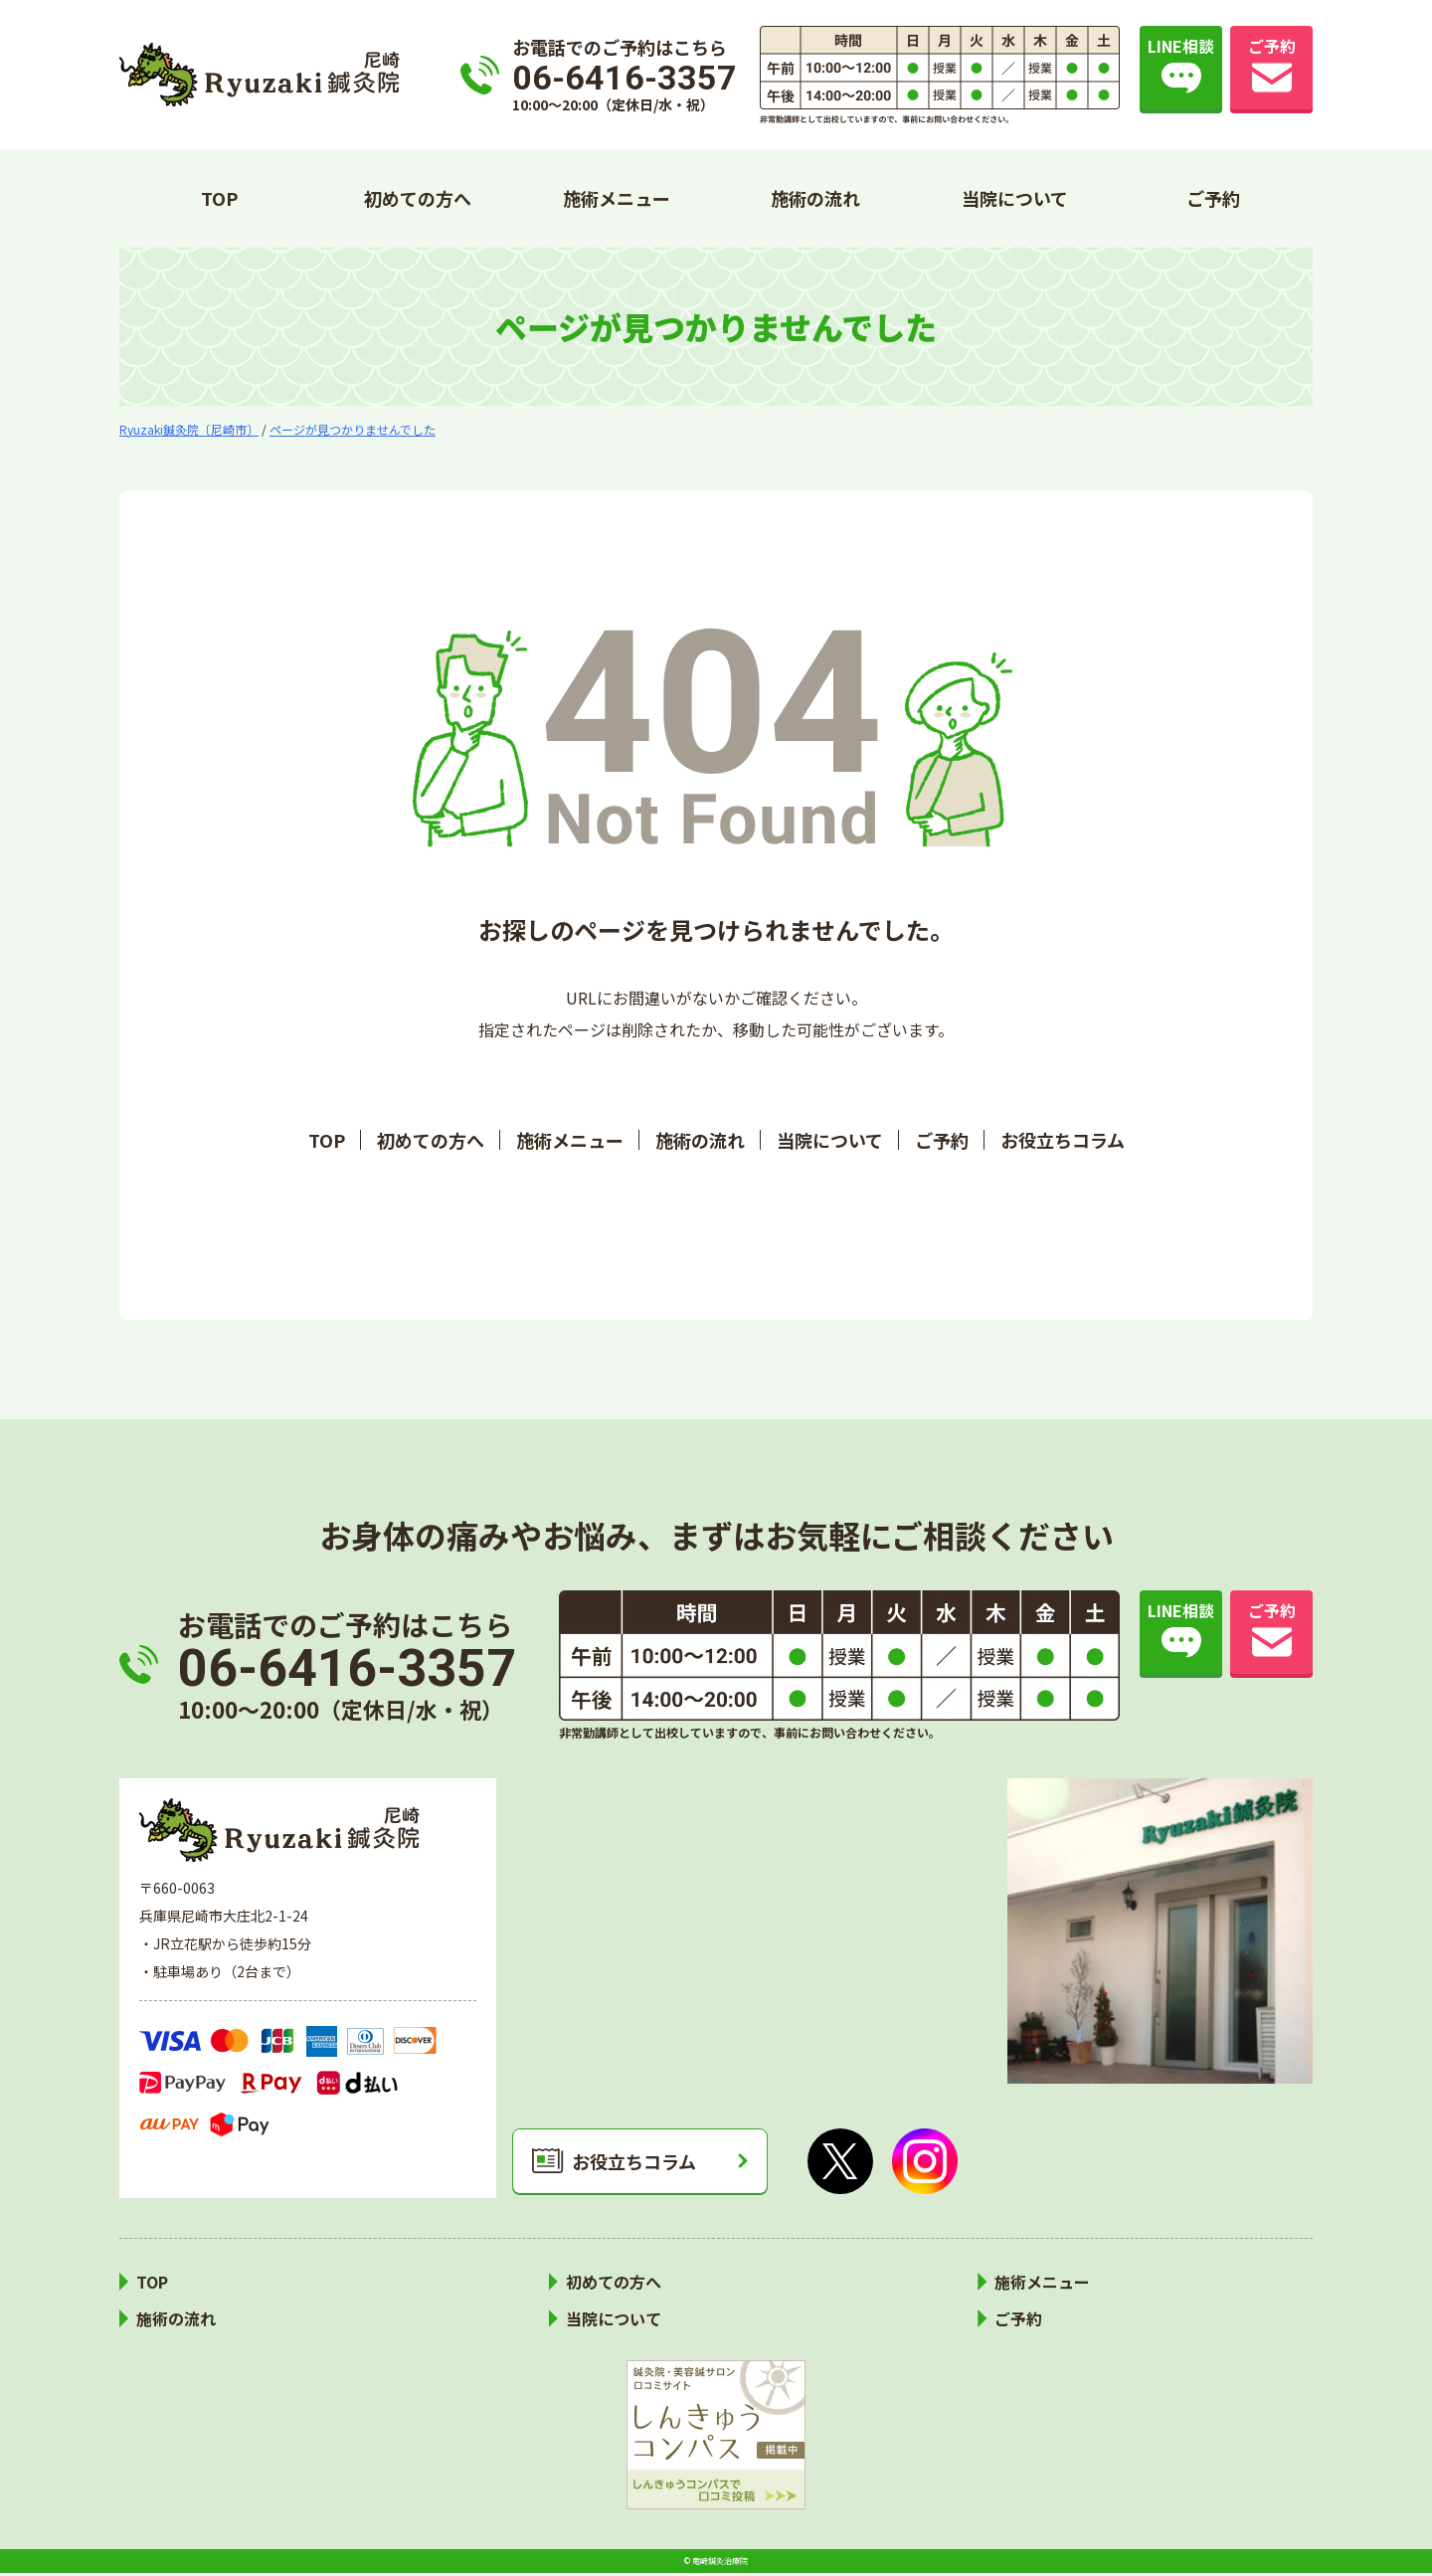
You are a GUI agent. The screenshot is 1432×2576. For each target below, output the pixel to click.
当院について (1015, 198)
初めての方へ (417, 198)
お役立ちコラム (1062, 1140)
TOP (219, 198)
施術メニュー (616, 198)
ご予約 (1213, 198)
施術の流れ (815, 198)
